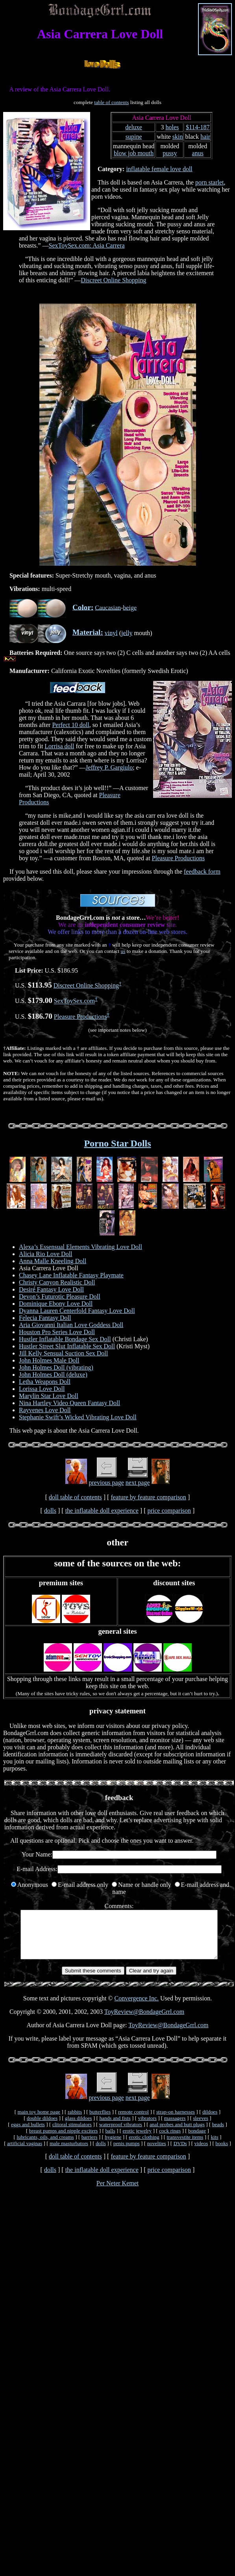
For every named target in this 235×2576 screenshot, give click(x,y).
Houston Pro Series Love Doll (57, 1332)
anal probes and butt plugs (177, 2134)
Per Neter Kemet (117, 2192)
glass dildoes (78, 2128)
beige (130, 607)
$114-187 (198, 127)
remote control (133, 2121)
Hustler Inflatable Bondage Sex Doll (65, 1339)
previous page (106, 1482)
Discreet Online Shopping (113, 280)
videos (201, 2153)
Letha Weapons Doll (44, 1381)
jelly (126, 632)
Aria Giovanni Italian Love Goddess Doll (71, 1325)
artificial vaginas (24, 2153)
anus (198, 153)
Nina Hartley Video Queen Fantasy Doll (69, 1403)
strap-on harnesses (175, 2121)
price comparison (169, 1510)
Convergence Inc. (137, 2007)
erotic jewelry (137, 2140)
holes (172, 127)
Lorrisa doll (59, 746)
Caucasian (108, 607)
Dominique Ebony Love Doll (56, 1303)
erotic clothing (144, 2146)
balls (110, 2140)
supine (134, 136)
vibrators (147, 2128)
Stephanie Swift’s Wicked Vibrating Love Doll (78, 1417)
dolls (50, 1510)
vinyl (111, 632)
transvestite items (185, 2146)
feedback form (202, 871)
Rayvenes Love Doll (45, 1410)
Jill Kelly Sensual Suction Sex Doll (63, 1353)
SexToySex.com (74, 1001)
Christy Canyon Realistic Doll (57, 1282)
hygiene (113, 2146)
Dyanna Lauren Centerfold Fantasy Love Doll (77, 1310)
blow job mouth (134, 153)
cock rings (170, 2140)
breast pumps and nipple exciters (63, 2140)
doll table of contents (75, 1497)
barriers (89, 2146)
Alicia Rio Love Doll (45, 1254)
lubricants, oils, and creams (45, 2146)
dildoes (210, 2121)
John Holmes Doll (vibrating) (56, 1367)
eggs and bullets (28, 2134)
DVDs (180, 2153)
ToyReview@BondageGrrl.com (144, 2021)
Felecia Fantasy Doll (45, 1317)
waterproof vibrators (120, 2134)
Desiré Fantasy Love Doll (51, 1289)
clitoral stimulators (72, 2134)
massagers (175, 2128)
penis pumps (126, 2153)
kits (214, 2146)
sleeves (200, 2128)
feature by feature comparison (148, 1497)
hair (205, 136)
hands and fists (114, 2128)
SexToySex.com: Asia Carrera (87, 245)
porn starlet (209, 182)
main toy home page (39, 2121)
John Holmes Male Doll (49, 1360)
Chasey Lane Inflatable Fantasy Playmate (71, 1275)
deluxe (133, 127)
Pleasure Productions (178, 858)
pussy (170, 153)
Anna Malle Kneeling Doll (52, 1261)
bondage (197, 2140)
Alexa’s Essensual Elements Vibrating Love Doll (80, 1246)
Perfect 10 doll (70, 724)
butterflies (100, 2121)
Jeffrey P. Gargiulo (109, 767)
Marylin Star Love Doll (48, 1395)
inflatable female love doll (159, 169)
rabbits (75, 2121)
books (221, 2153)
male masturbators (69, 2153)
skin (177, 136)
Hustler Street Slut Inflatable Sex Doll (67, 1346)
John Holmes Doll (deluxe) (53, 1374)
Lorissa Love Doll (42, 1388)
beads (218, 2134)
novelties (156, 2153)
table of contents (111, 102)
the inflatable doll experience (102, 1510)
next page (138, 1482)
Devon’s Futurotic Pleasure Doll (59, 1296)
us (123, 951)
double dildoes (42, 2128)
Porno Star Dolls (117, 1143)
